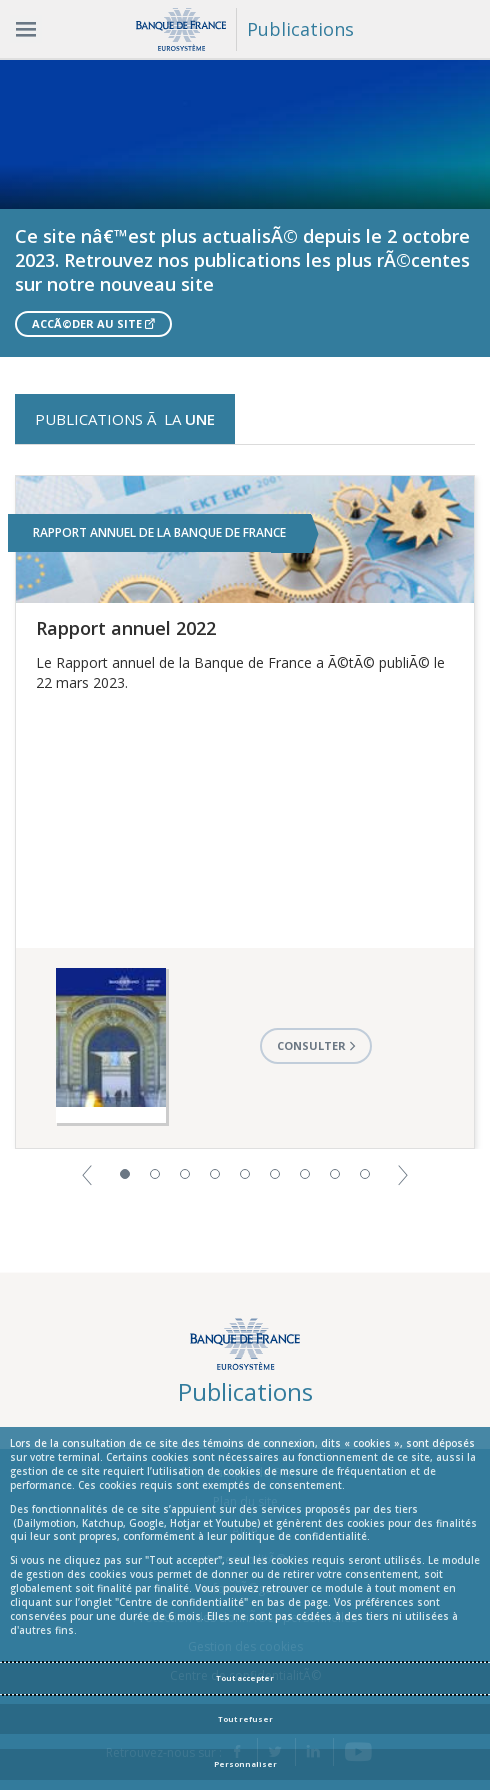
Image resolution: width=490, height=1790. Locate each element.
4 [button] (215, 1174)
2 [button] (155, 1174)
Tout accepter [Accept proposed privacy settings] (245, 1678)
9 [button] (365, 1174)
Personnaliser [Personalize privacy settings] (245, 1764)
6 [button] (275, 1174)
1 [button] (125, 1174)
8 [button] (335, 1174)
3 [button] (185, 1174)
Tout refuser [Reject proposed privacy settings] (245, 1719)
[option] (245, 208)
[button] (87, 1173)
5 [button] (245, 1174)
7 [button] (305, 1174)
